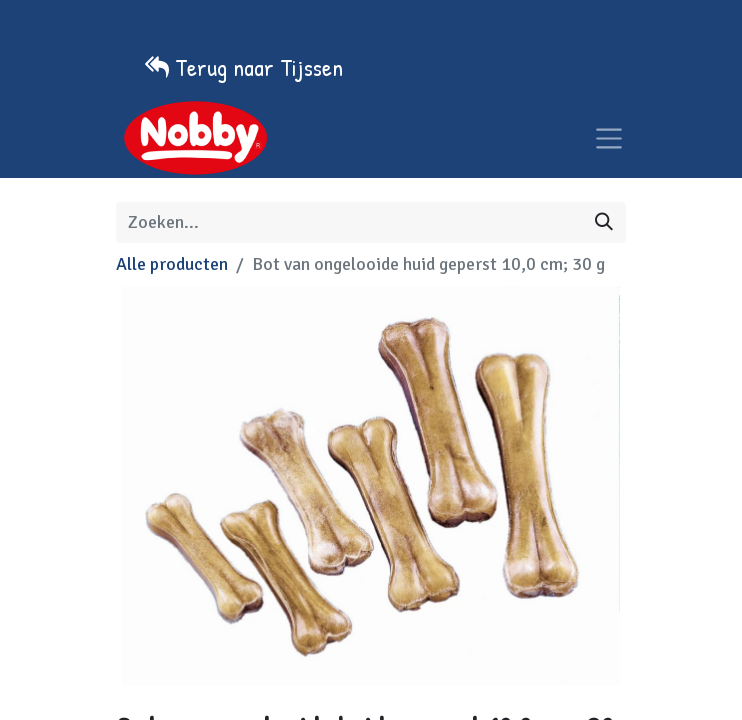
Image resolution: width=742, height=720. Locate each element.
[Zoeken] (604, 222)
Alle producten (172, 264)
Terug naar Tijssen (259, 67)
